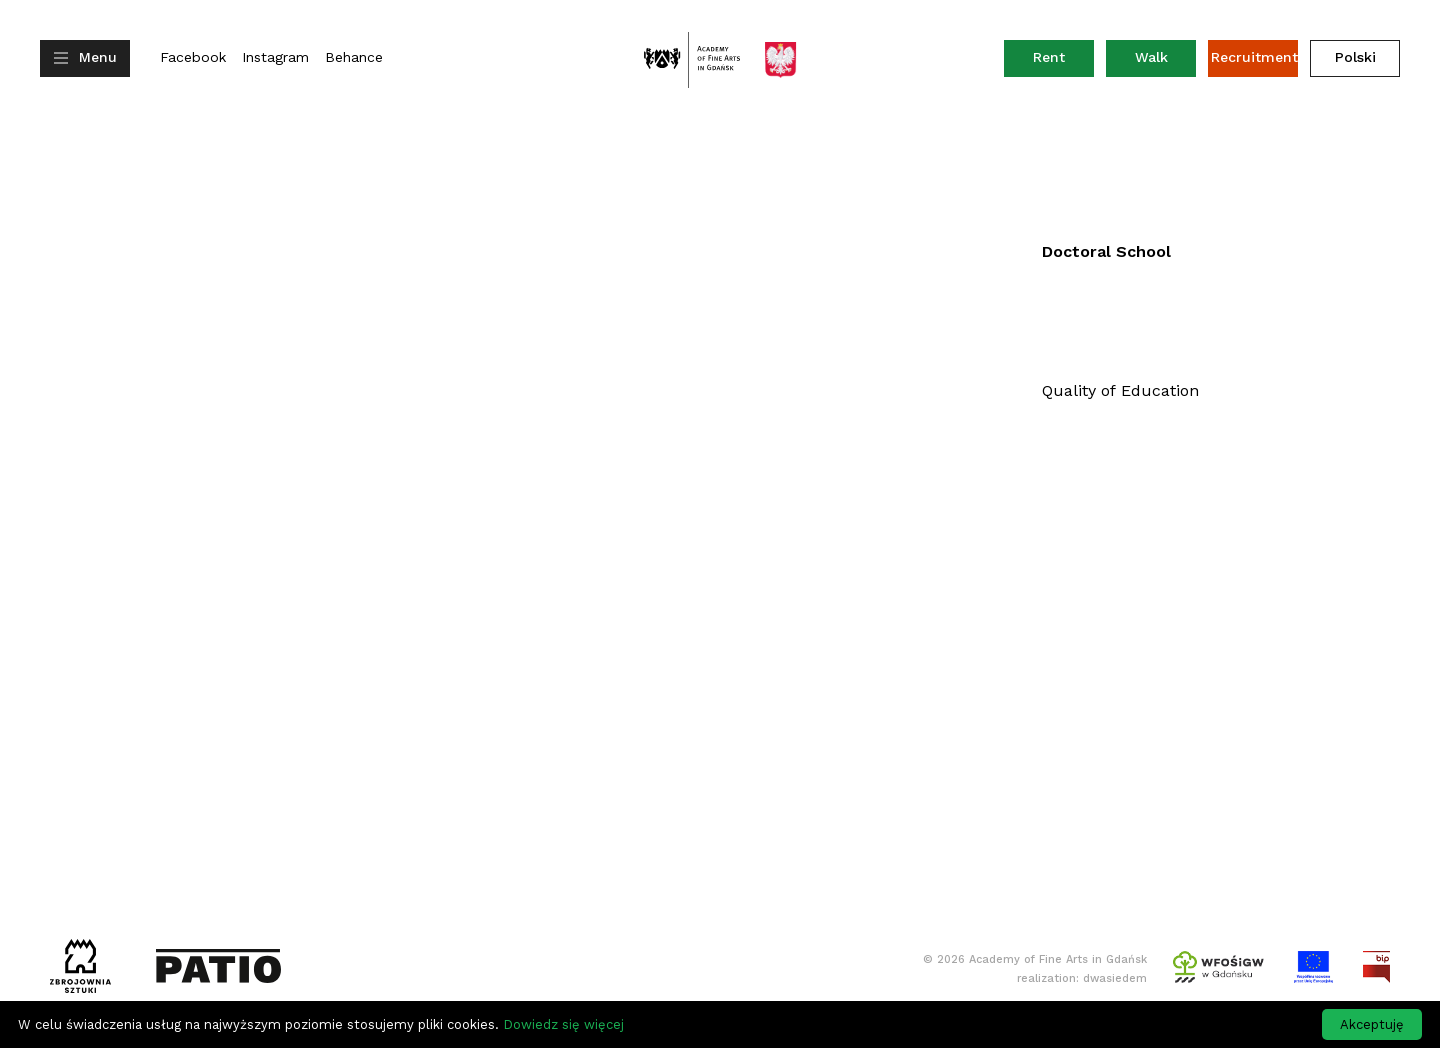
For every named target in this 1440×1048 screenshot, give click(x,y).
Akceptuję (1372, 1024)
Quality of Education (1120, 390)
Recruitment (1254, 57)
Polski (1355, 57)
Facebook (193, 57)
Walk (1151, 57)
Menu (98, 57)
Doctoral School (1106, 251)
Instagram (275, 57)
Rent (1063, 61)
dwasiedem (1115, 978)
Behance (354, 57)
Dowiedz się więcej (563, 1024)
